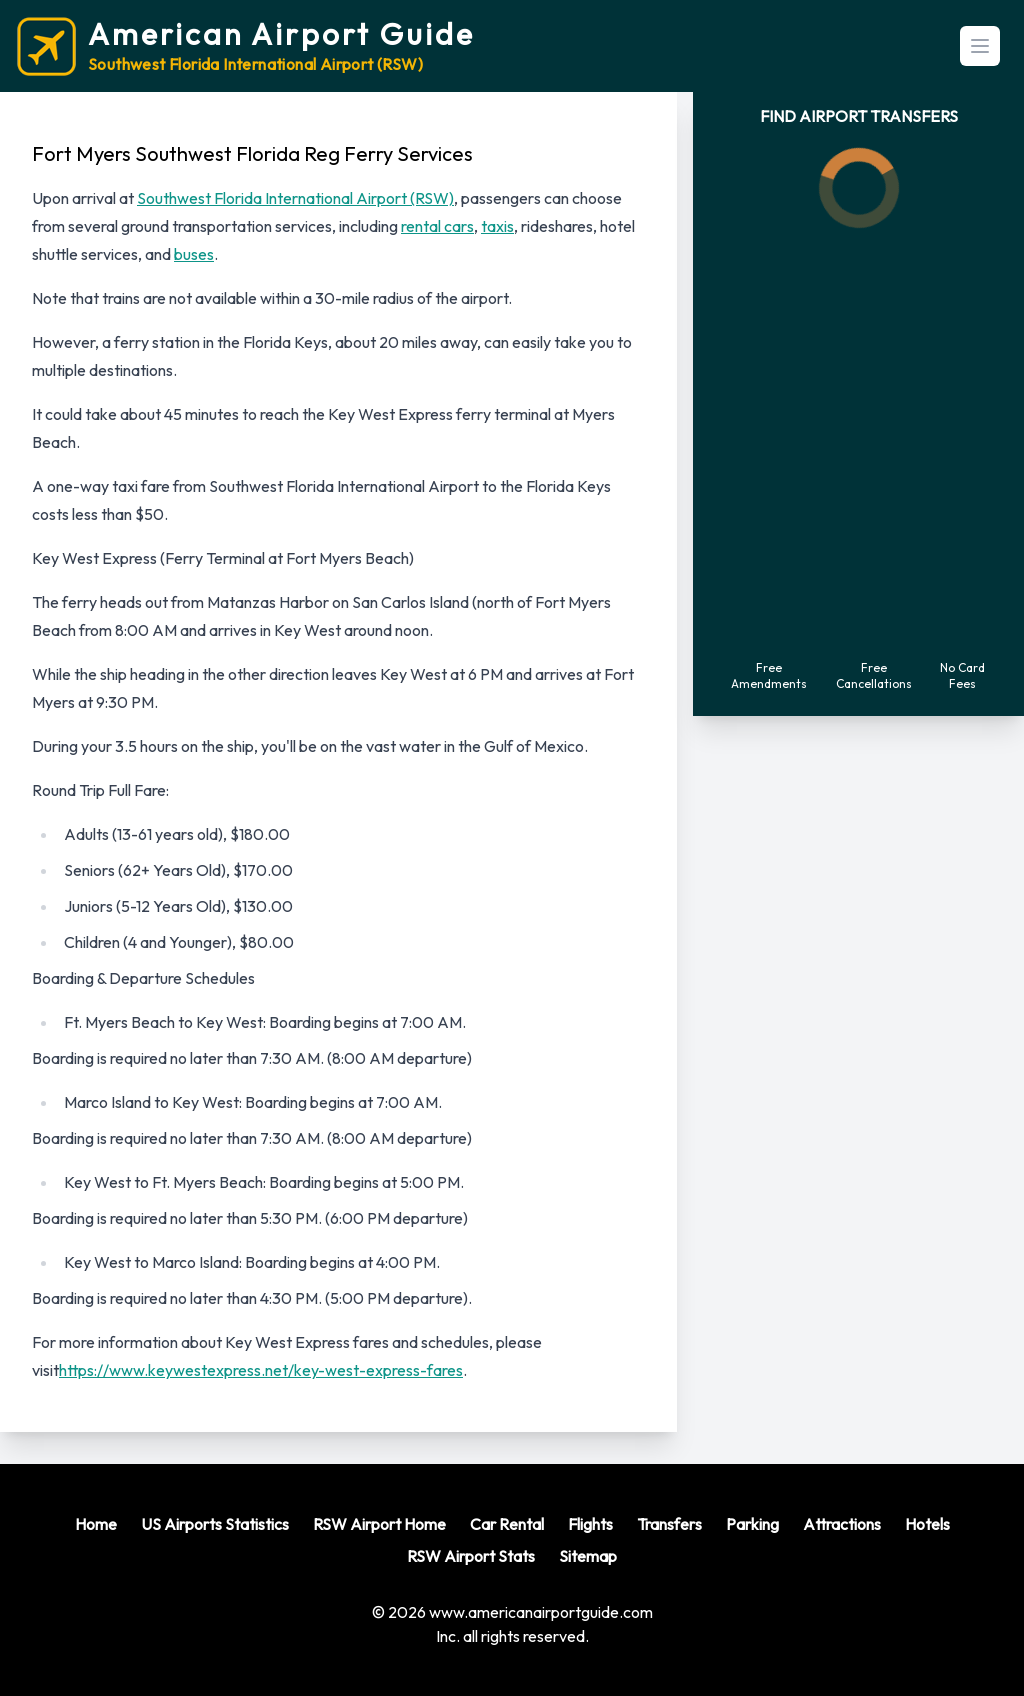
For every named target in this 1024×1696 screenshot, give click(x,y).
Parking (752, 1524)
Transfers (669, 1524)
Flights (590, 1524)
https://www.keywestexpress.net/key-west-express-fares (261, 1370)
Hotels (927, 1524)
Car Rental (507, 1524)
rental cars (437, 226)
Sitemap (588, 1556)
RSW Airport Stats (471, 1556)
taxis (497, 226)
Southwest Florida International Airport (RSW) (295, 198)
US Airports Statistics (215, 1524)
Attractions (842, 1524)
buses (194, 254)
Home (96, 1524)
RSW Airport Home (379, 1524)
